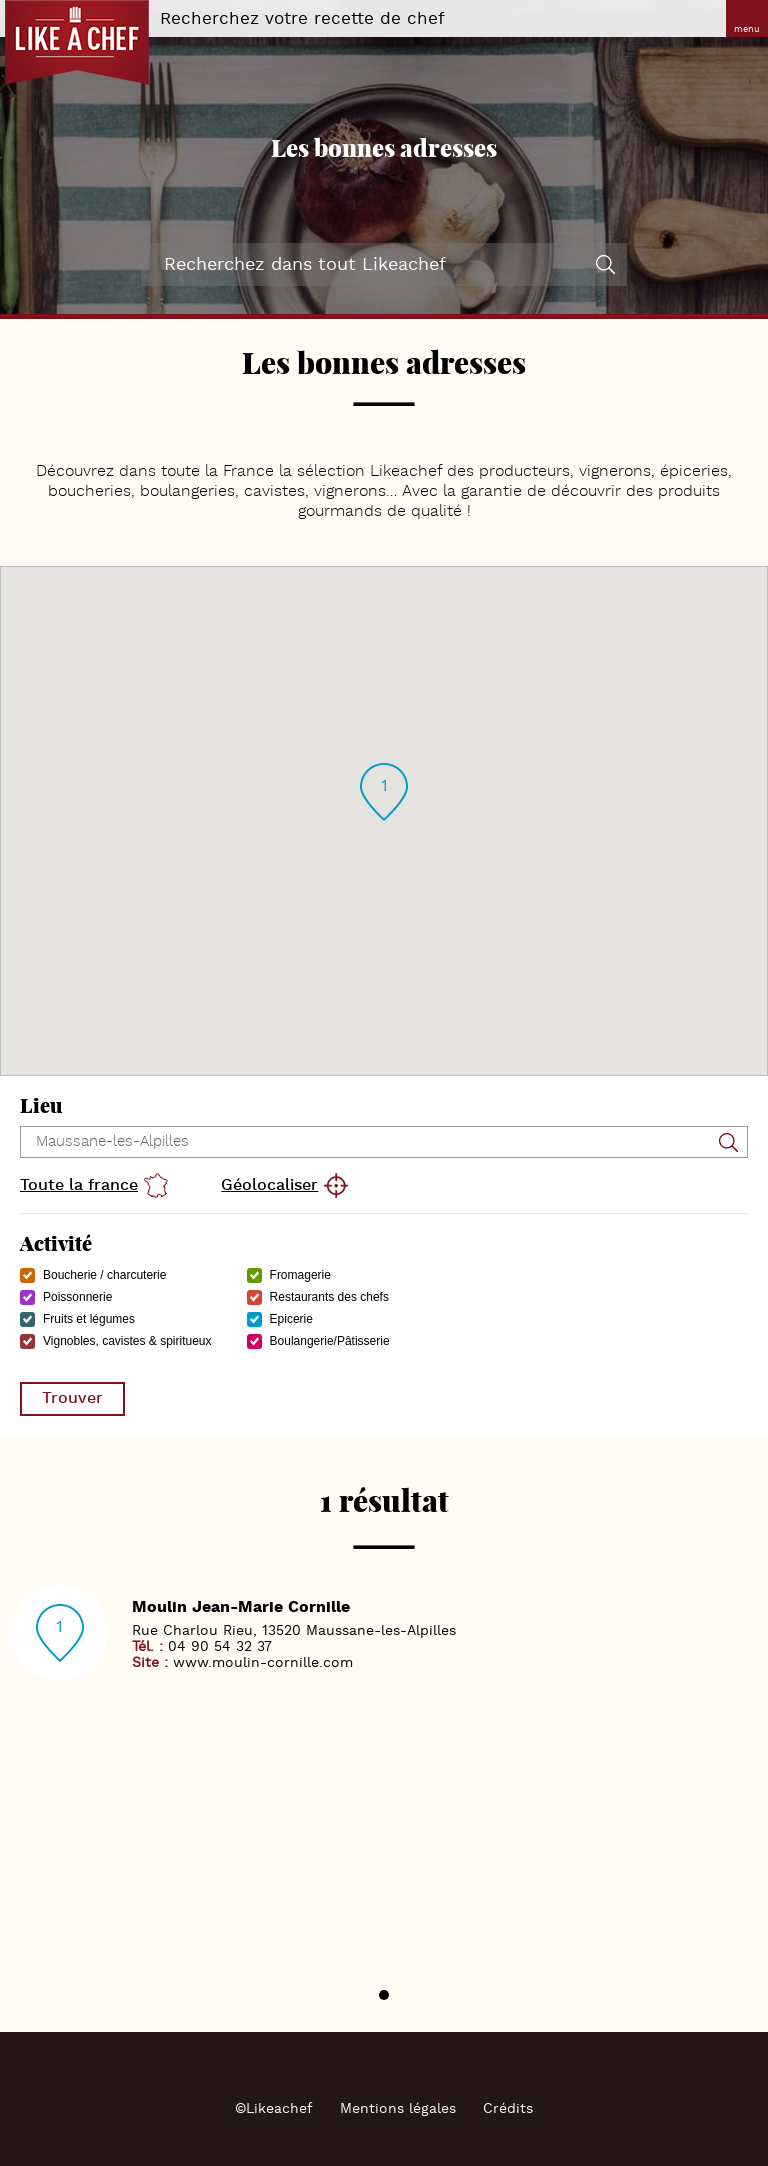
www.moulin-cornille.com (263, 1663)
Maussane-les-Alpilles (381, 1631)
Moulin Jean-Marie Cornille (241, 1608)
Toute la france (79, 1185)
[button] (384, 792)
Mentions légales (398, 2109)
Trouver (72, 1398)
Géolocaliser (269, 1185)
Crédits (508, 2109)
